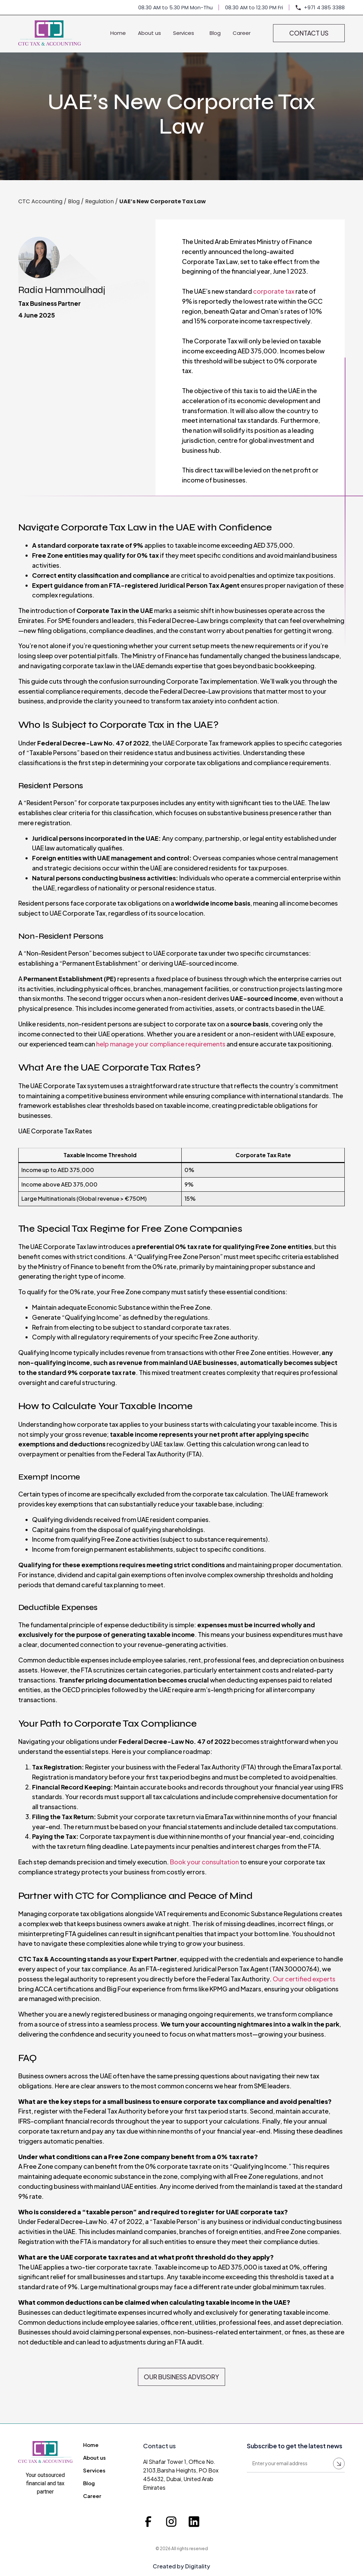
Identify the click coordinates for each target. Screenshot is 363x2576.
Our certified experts (304, 1979)
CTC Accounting (40, 201)
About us (149, 33)
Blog (215, 33)
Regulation (99, 201)
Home (118, 33)
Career (242, 33)
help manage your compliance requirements (160, 1044)
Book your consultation (204, 1862)
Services (185, 33)
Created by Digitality (181, 2566)
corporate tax (273, 291)
